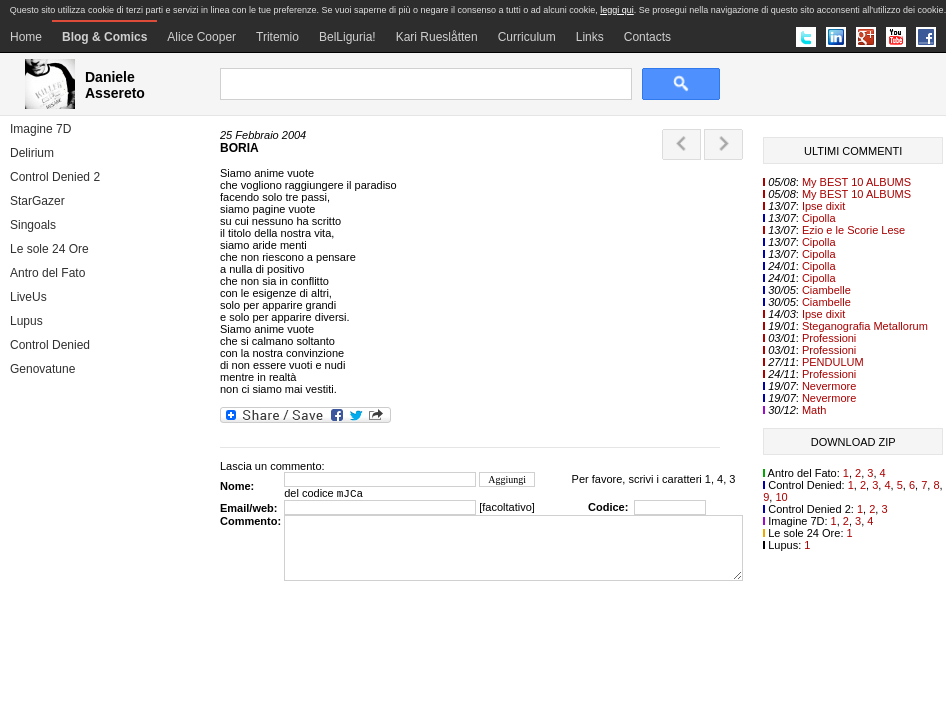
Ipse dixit (823, 206)
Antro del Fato (47, 273)
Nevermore (829, 386)
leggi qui (617, 10)
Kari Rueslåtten (437, 37)
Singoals (33, 225)
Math (814, 410)
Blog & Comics (104, 37)
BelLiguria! (347, 37)
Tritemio (277, 37)
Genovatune (42, 369)
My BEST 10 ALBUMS (856, 182)
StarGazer (37, 201)
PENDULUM (833, 362)
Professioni (829, 338)
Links (590, 37)
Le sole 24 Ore (49, 249)
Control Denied (50, 345)
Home (26, 37)
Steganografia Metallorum (865, 326)
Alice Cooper (201, 37)
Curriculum (527, 37)
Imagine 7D (40, 129)
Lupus (26, 321)
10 (781, 497)
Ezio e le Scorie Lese (853, 230)
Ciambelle (826, 290)
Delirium (32, 153)
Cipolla (819, 218)
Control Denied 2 (55, 177)
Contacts (647, 37)
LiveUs (28, 297)
